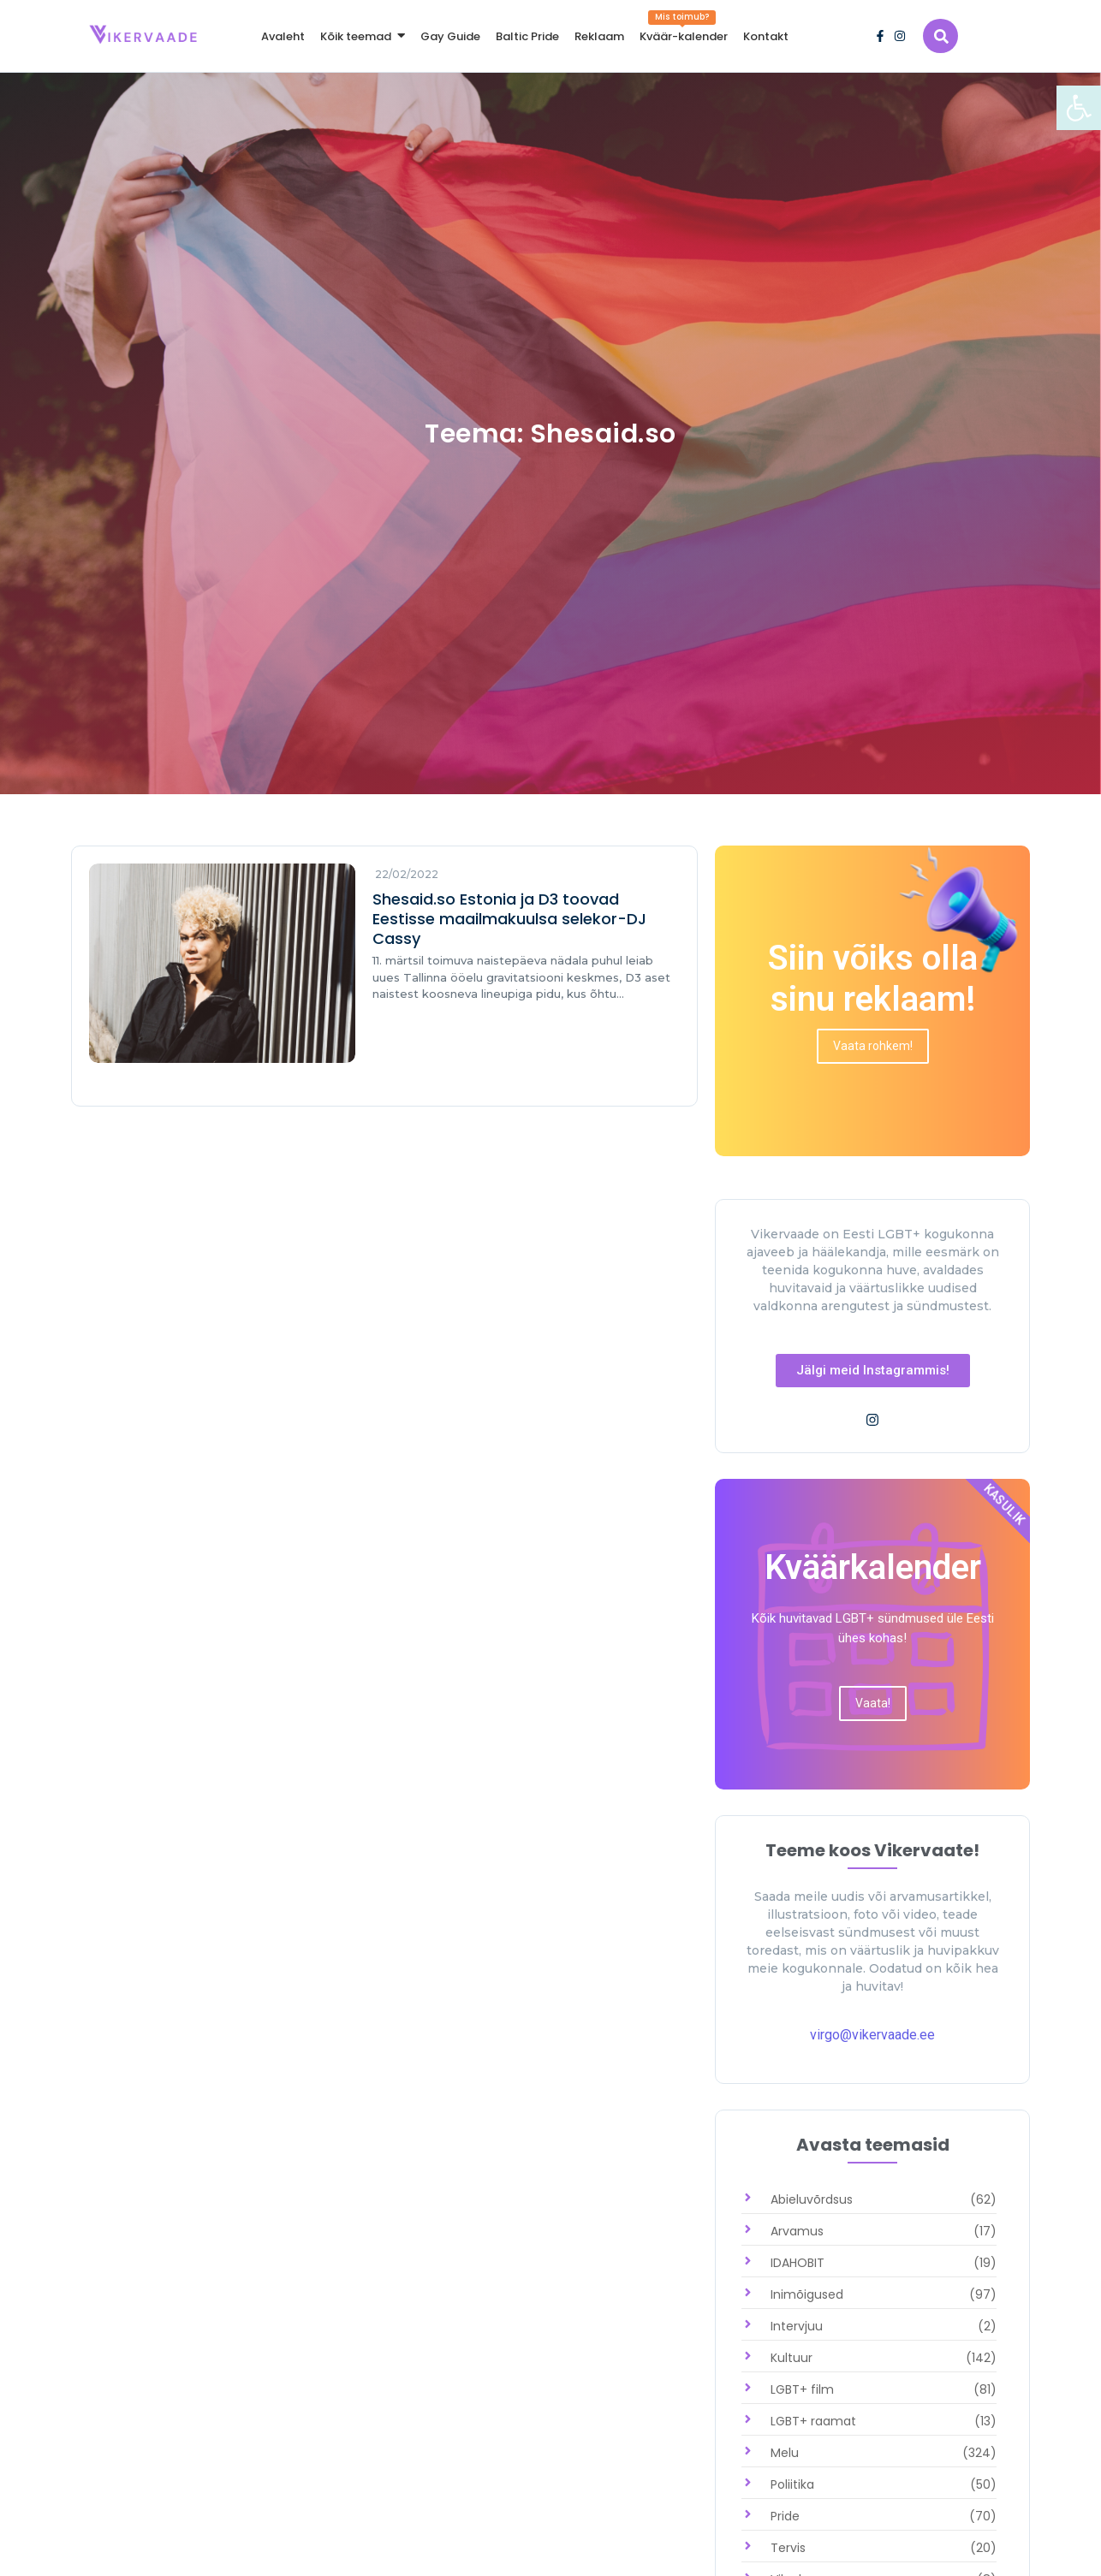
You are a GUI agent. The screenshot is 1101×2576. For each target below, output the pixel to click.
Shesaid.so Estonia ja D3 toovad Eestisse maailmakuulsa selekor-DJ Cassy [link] (509, 918)
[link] (1078, 108)
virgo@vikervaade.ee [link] (872, 2035)
